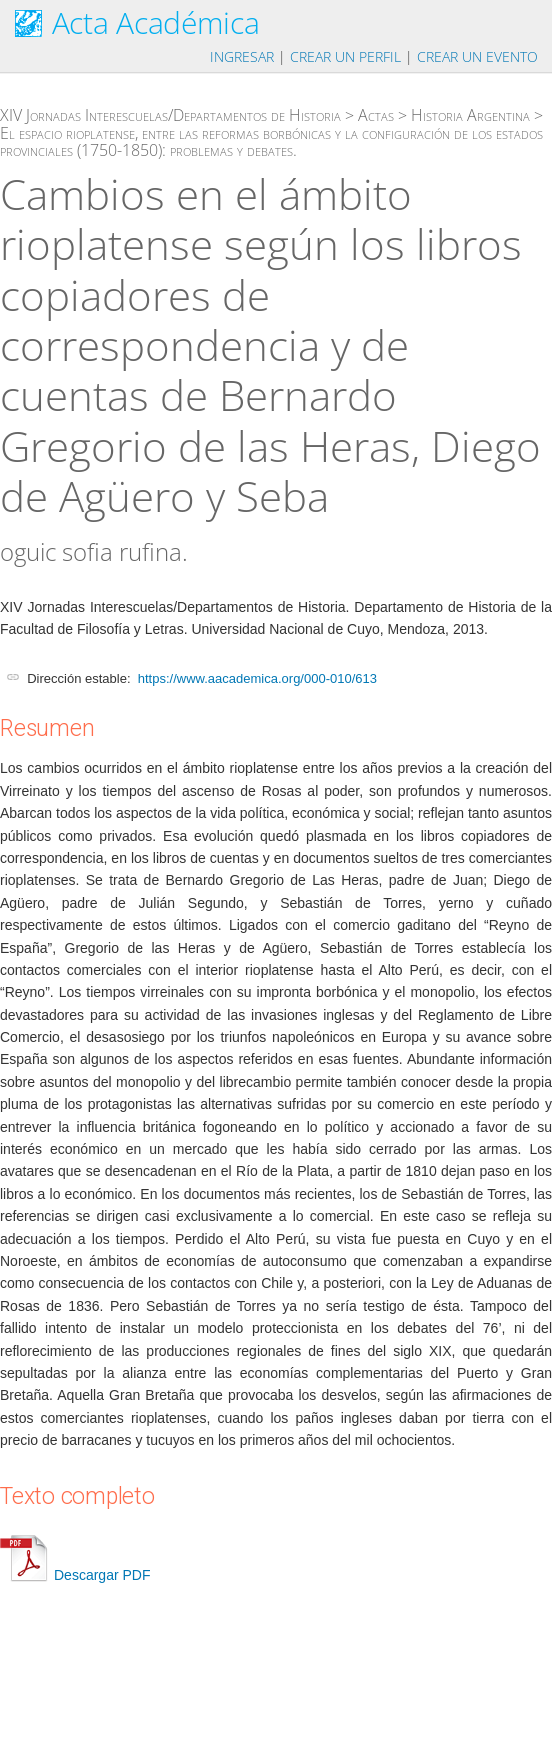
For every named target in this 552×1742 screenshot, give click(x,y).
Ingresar (242, 56)
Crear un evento (477, 56)
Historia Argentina (470, 115)
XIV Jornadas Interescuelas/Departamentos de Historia (170, 115)
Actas (376, 115)
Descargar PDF (75, 1575)
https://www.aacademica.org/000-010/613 (257, 678)
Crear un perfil (345, 56)
